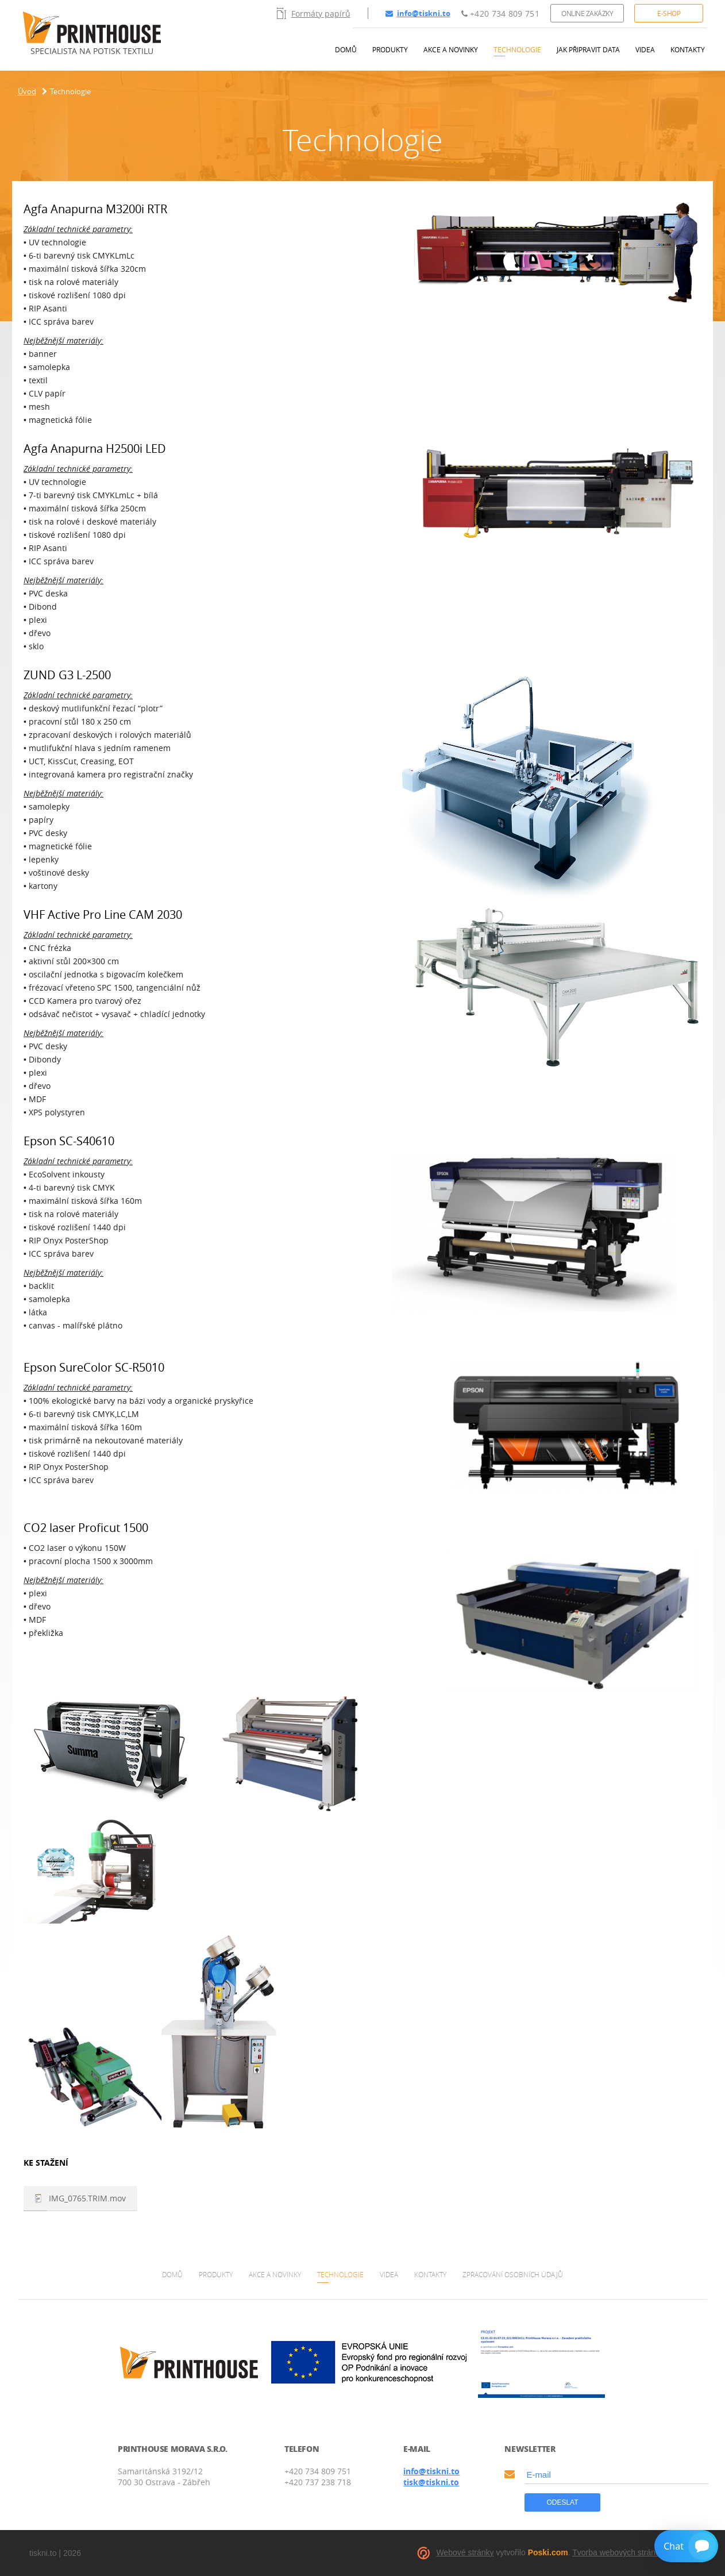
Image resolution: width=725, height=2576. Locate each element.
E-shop (668, 13)
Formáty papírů (313, 13)
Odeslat (562, 2502)
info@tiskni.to (417, 13)
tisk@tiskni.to (431, 2482)
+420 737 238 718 (317, 2482)
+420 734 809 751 (500, 13)
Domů (346, 49)
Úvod (27, 91)
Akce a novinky (450, 49)
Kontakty (687, 49)
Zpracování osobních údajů (512, 2274)
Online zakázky (587, 13)
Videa (645, 49)
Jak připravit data (588, 49)
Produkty (390, 49)
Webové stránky (464, 2552)
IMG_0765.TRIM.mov (87, 2198)
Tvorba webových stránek (618, 2552)
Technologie (517, 49)
